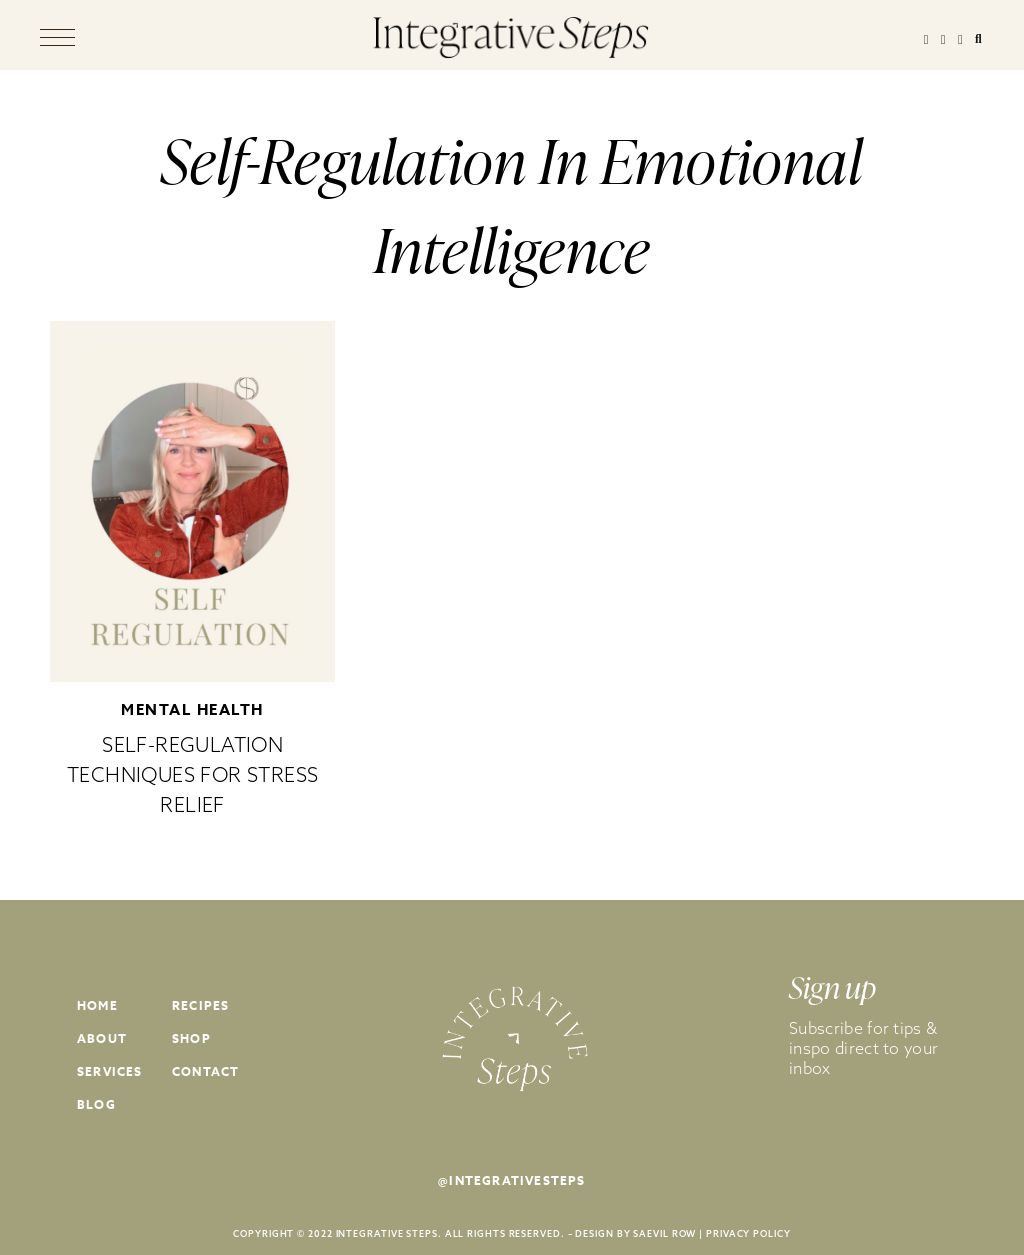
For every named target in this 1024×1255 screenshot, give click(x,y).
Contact (205, 1071)
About (102, 1038)
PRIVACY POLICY (748, 1233)
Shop (191, 1038)
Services (110, 1071)
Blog (96, 1104)
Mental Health (192, 709)
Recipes (200, 1005)
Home (97, 1005)
